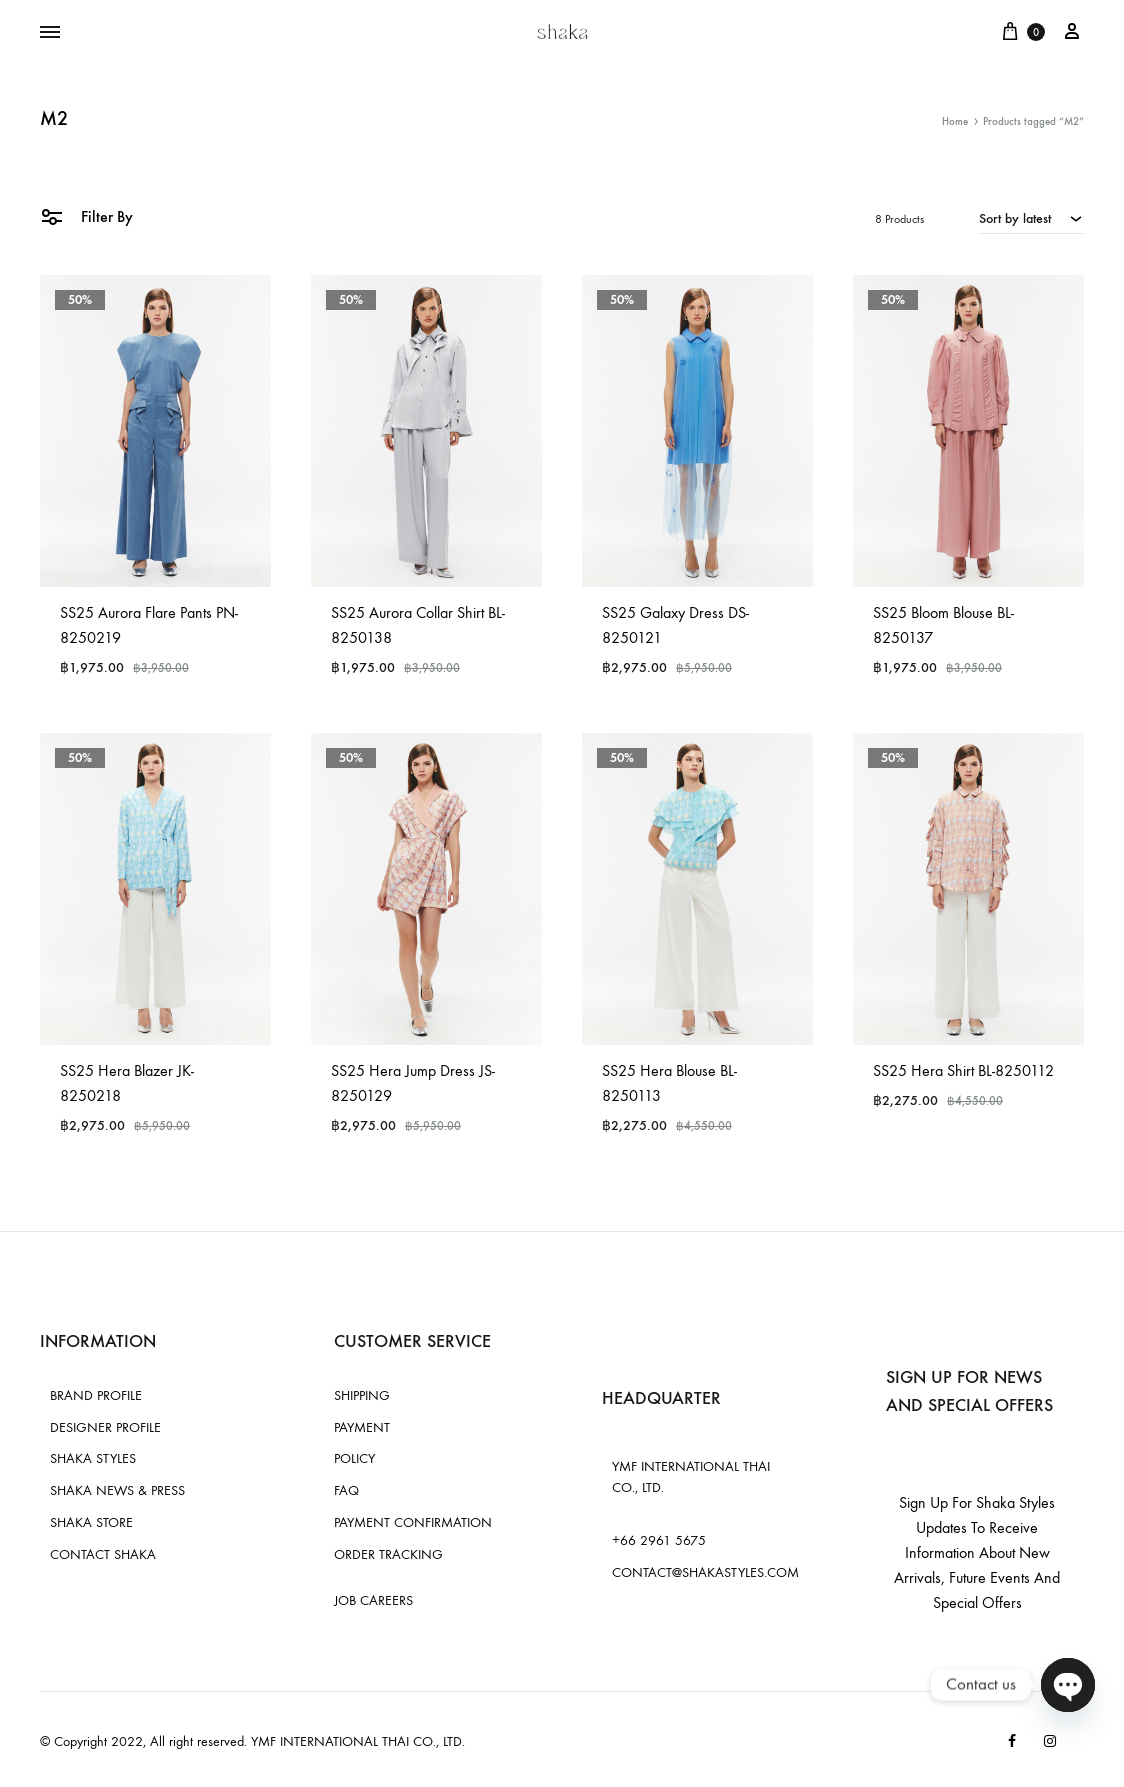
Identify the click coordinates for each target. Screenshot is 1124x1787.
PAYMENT (362, 1427)
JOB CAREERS (373, 1600)
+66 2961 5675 (659, 1540)
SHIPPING (362, 1395)
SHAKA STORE (91, 1522)
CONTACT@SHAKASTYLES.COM (705, 1572)
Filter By (86, 215)
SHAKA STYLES (93, 1458)
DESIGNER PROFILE (105, 1427)
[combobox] (1031, 218)
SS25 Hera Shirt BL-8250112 (963, 1070)
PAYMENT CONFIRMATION (413, 1522)
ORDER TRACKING (388, 1554)
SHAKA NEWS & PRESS (117, 1490)
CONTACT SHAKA (103, 1554)
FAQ (346, 1490)
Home (955, 121)
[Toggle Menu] (50, 33)
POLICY (354, 1458)
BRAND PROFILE (96, 1395)
